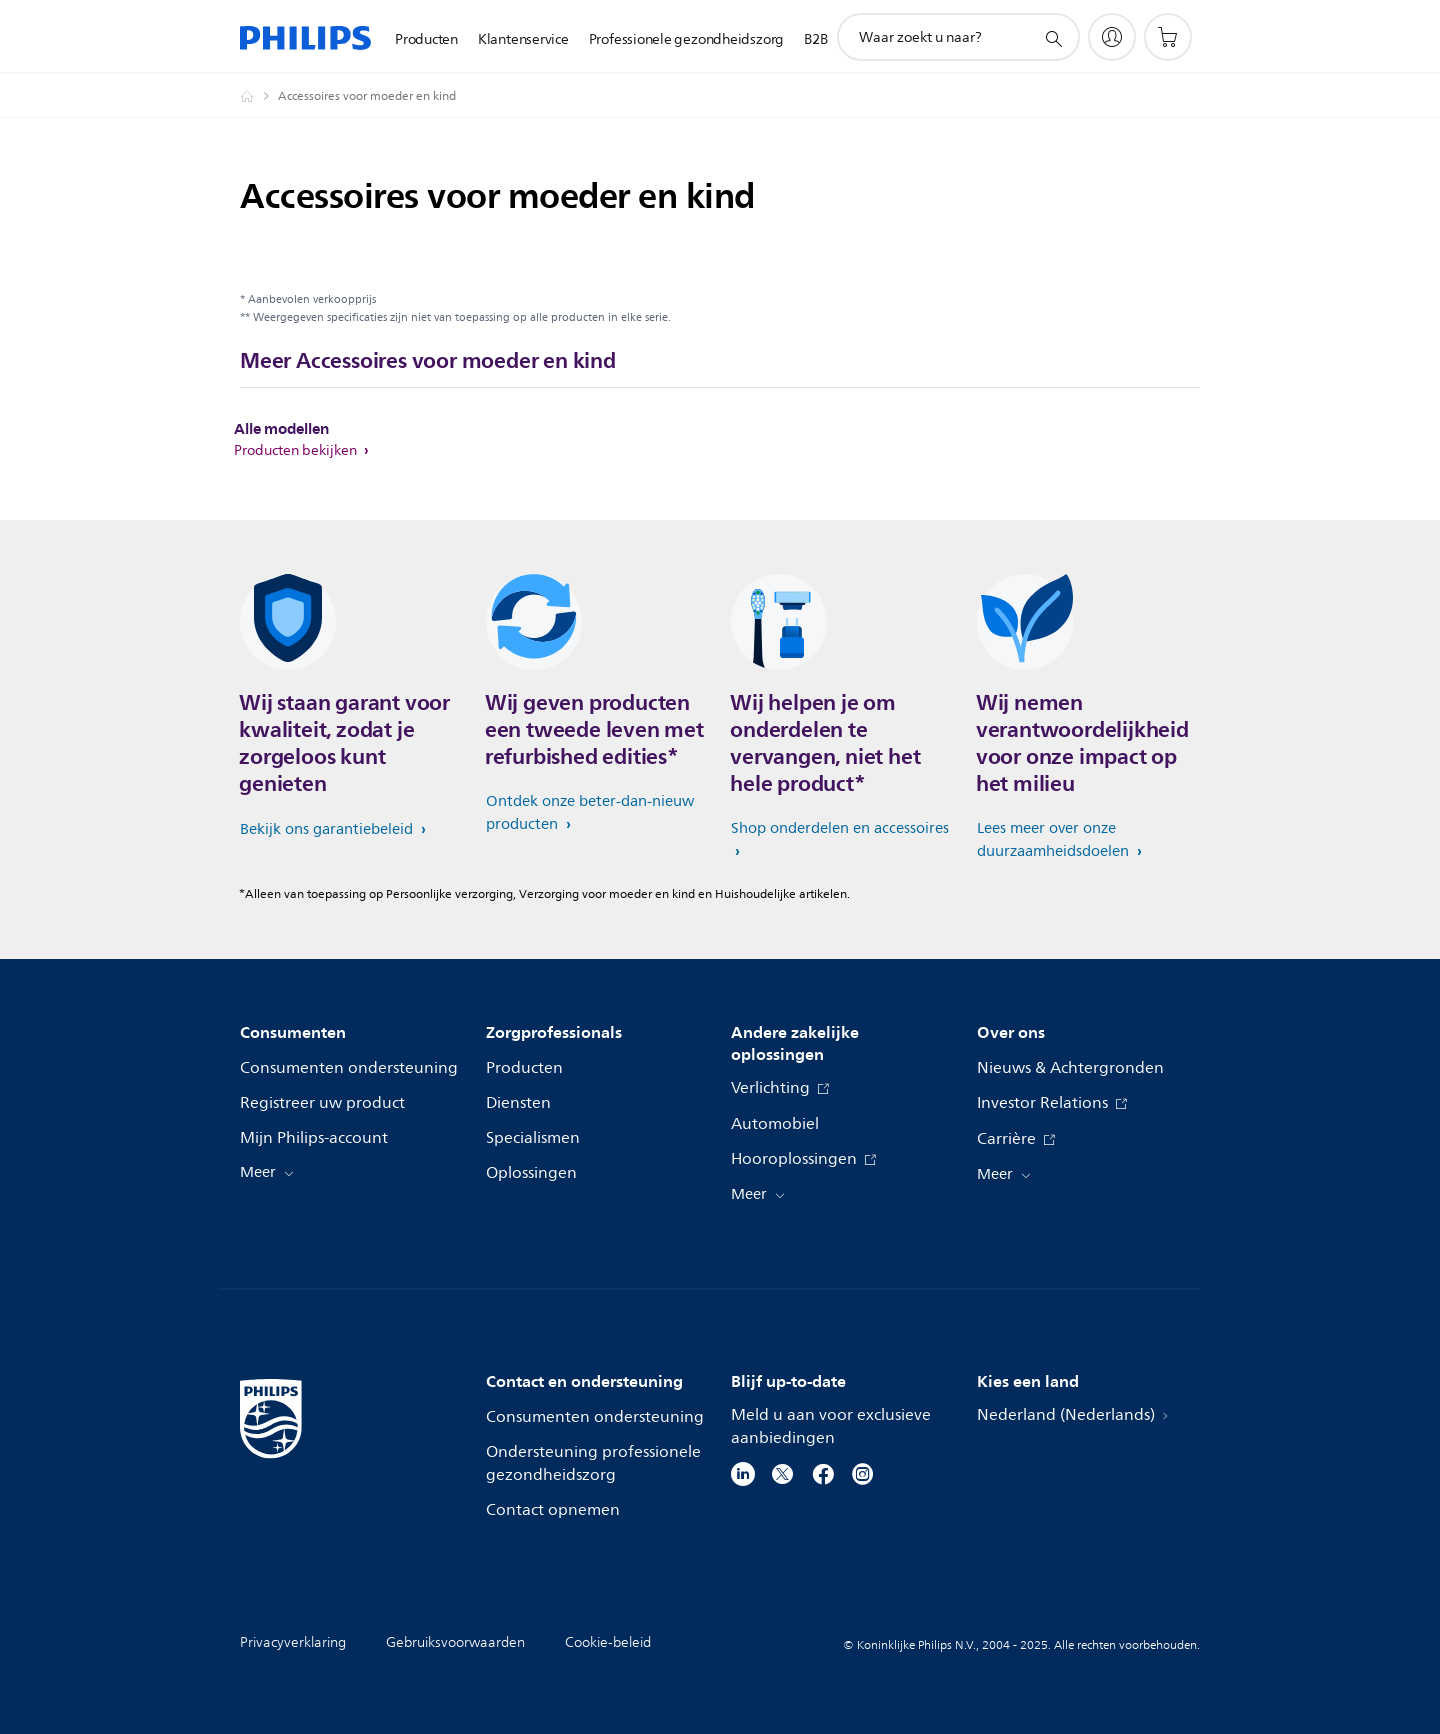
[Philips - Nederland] (259, 96)
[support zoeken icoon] (1053, 38)
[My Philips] (1112, 37)
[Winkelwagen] (1168, 37)
